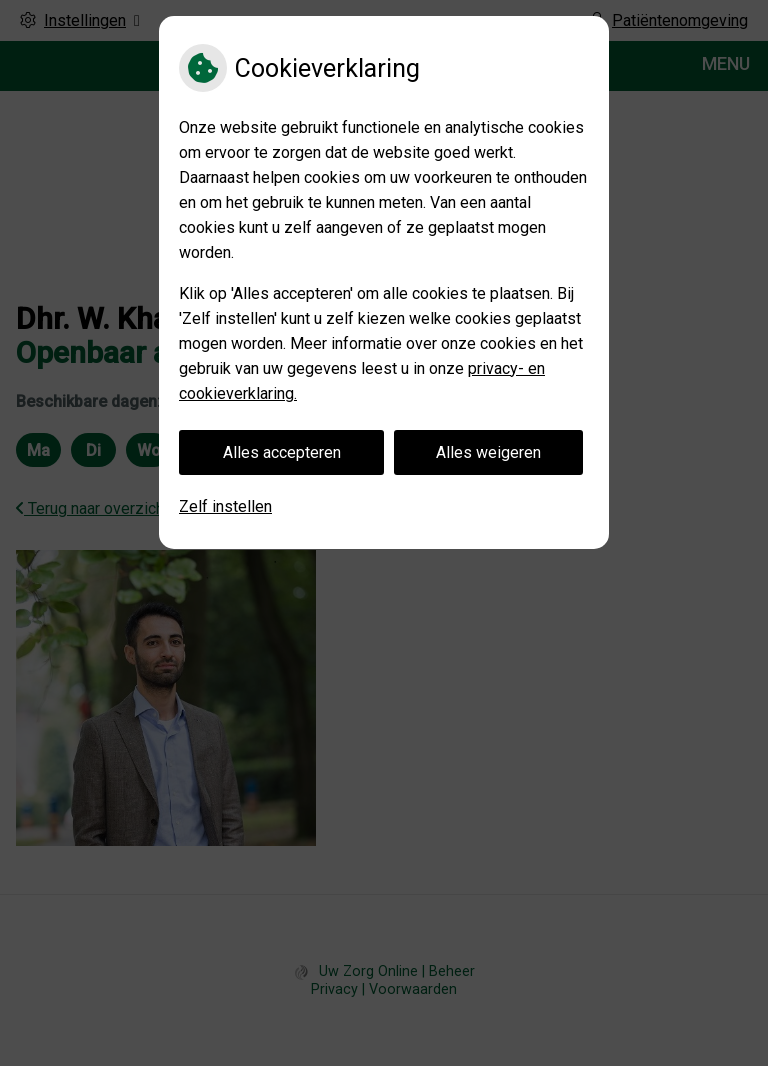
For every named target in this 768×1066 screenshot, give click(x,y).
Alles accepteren (282, 452)
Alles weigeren (488, 452)
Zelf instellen (225, 506)
